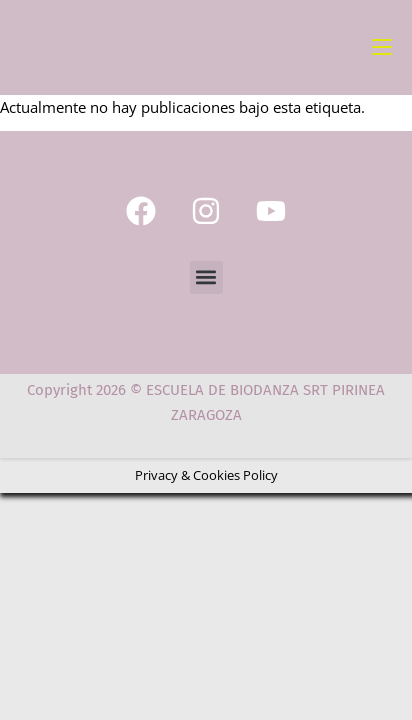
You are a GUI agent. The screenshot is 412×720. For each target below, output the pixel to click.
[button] (206, 277)
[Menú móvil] (382, 47)
